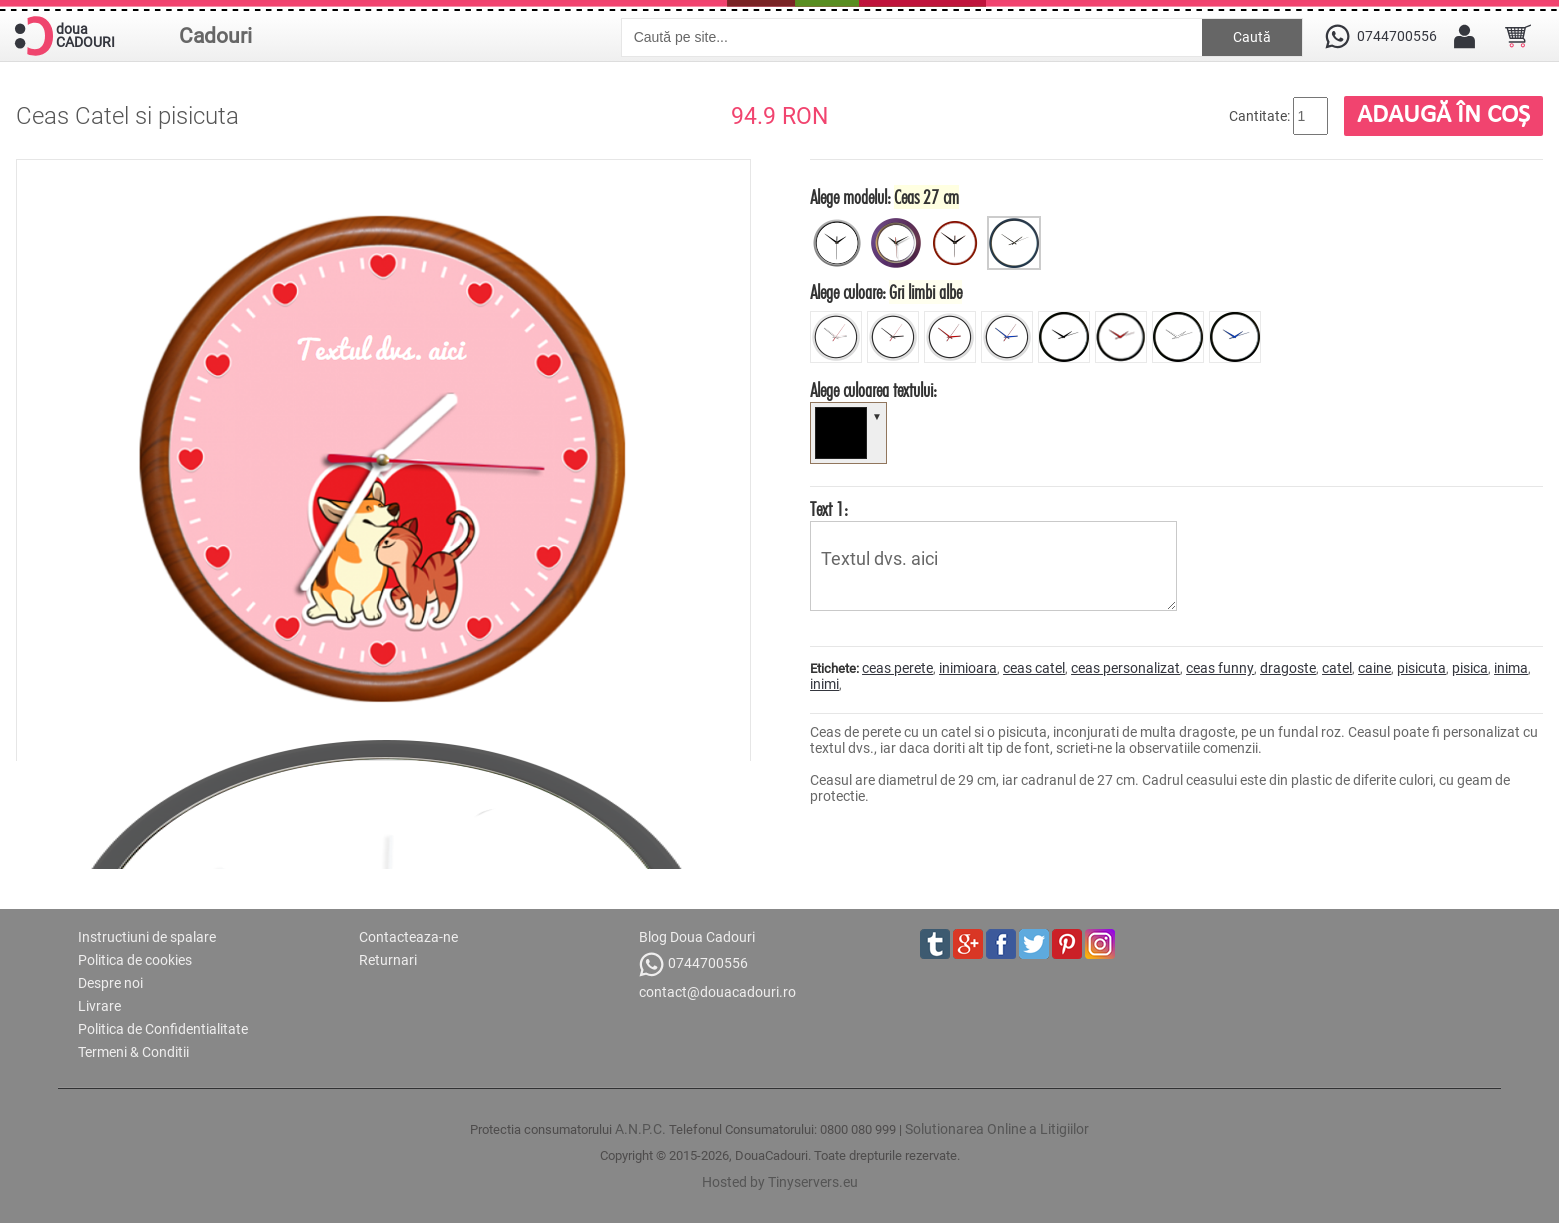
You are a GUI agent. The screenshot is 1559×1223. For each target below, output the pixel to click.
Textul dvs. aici (993, 566)
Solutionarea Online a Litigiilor (997, 1129)
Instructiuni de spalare (147, 937)
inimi (824, 684)
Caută (1252, 37)
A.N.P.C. (640, 1129)
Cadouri (215, 36)
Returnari (388, 960)
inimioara (968, 668)
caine (1374, 668)
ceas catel (1034, 668)
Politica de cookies (135, 960)
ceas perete (897, 668)
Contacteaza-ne (408, 937)
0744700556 (693, 964)
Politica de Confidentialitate (163, 1029)
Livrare (99, 1006)
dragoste (1288, 668)
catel (1337, 668)
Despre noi (110, 983)
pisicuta (1421, 668)
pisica (1470, 668)
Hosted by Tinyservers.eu (780, 1182)
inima (1511, 668)
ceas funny (1220, 668)
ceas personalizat (1125, 668)
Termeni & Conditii (133, 1052)
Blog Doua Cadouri (697, 937)
